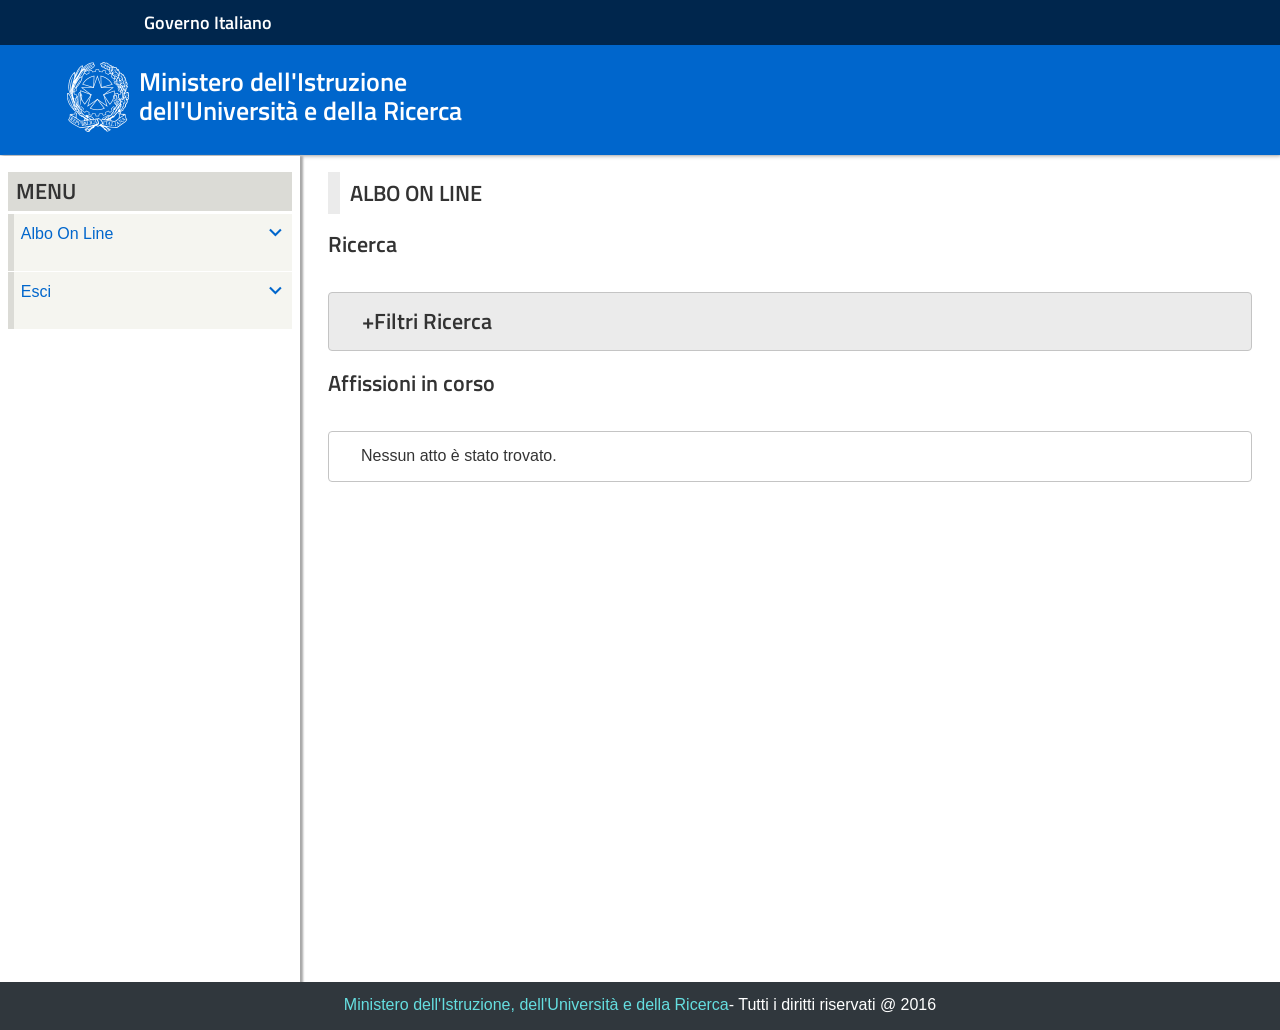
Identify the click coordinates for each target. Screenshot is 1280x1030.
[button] (790, 321)
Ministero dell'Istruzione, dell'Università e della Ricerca (536, 1004)
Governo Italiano (208, 22)
